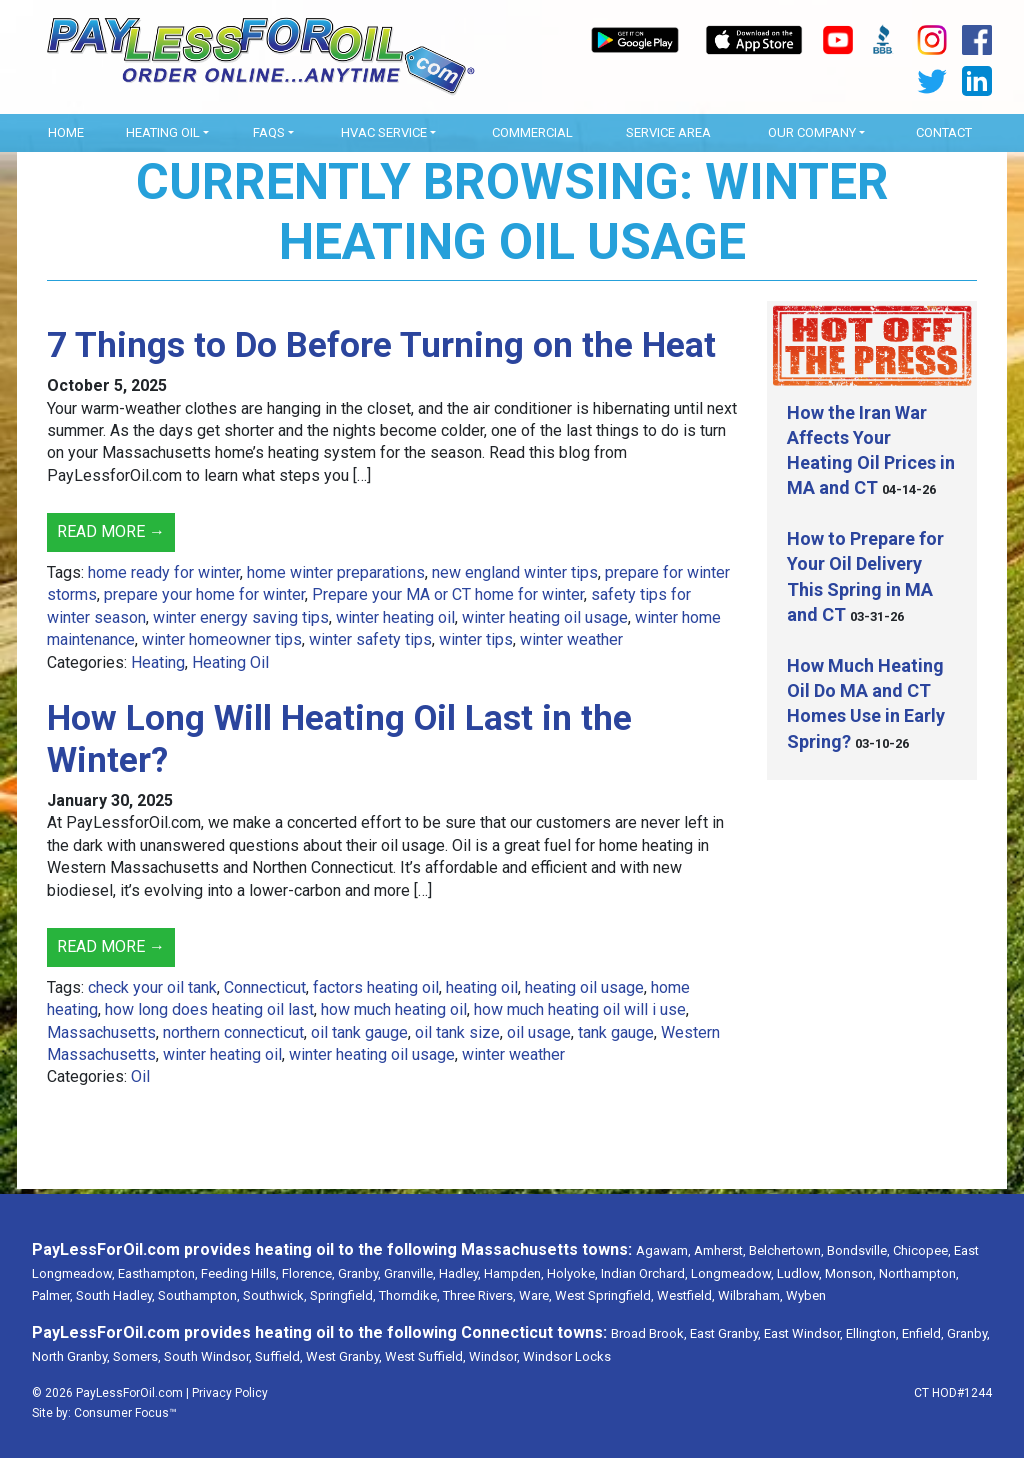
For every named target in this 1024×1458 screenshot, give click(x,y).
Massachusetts (101, 1032)
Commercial (532, 132)
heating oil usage (584, 987)
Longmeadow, (732, 1273)
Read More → (111, 531)
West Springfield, (604, 1295)
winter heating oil (395, 617)
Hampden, (514, 1273)
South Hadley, (115, 1295)
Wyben (806, 1295)
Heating (158, 662)
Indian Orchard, (644, 1273)
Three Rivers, (479, 1295)
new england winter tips (515, 572)
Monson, (850, 1273)
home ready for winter (164, 572)
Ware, (535, 1295)
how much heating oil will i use (580, 1009)
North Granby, (71, 1356)
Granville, (410, 1273)
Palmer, (52, 1295)
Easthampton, (158, 1273)
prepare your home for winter (204, 594)
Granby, (359, 1273)
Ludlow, (799, 1273)
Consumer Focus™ (125, 1413)
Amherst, (720, 1250)
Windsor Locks (567, 1356)
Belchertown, (786, 1250)
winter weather (571, 639)
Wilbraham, (750, 1295)
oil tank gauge (359, 1032)
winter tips (476, 639)
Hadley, (460, 1273)
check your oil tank (152, 987)
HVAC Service (384, 132)
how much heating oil (394, 1009)
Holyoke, (572, 1273)
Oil (140, 1076)
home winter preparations (336, 572)
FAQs (269, 132)
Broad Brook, (649, 1333)
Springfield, (343, 1295)
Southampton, (199, 1295)
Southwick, (275, 1295)
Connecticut (265, 987)
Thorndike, (409, 1295)
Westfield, (686, 1295)
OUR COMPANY (812, 132)
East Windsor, (803, 1333)
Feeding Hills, (240, 1273)
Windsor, (494, 1356)
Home (66, 132)
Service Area (668, 132)
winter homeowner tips (222, 639)
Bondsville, (858, 1250)
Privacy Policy (230, 1393)
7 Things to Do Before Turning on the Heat (381, 345)
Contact (944, 132)
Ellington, (872, 1333)
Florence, (308, 1273)
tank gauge (616, 1032)
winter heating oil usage (545, 617)
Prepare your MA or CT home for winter (448, 594)
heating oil (482, 987)
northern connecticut (233, 1032)
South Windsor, (208, 1356)
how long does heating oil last (209, 1009)
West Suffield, (425, 1356)
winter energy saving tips (241, 617)
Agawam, (663, 1250)
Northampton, (919, 1273)
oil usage (539, 1032)
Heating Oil (163, 132)
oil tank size (457, 1032)
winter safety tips (370, 639)
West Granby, (344, 1356)
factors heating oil (376, 987)
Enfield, (923, 1333)
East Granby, (725, 1333)
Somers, (137, 1356)
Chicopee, (922, 1250)
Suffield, (279, 1356)
